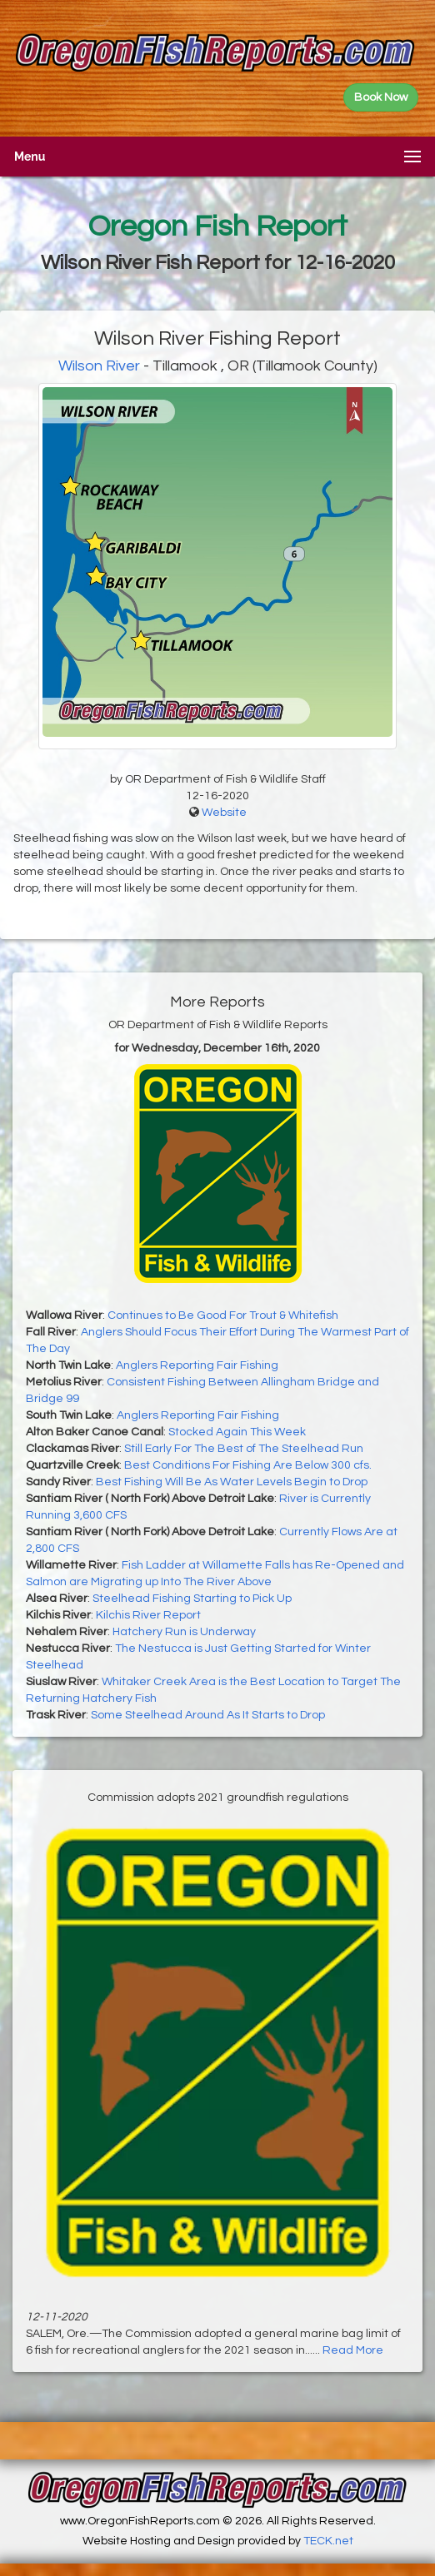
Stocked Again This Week (237, 1432)
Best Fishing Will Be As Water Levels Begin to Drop (232, 1482)
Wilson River (99, 366)
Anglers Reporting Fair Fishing (197, 1365)
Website (224, 812)
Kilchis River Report (148, 1615)
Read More (352, 2350)
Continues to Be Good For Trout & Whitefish (223, 1315)
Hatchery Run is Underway (184, 1632)
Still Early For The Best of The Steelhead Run (243, 1449)
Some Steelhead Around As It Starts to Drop (208, 1715)
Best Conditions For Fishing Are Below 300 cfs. (248, 1465)
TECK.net (328, 2541)
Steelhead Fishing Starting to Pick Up (192, 1598)
